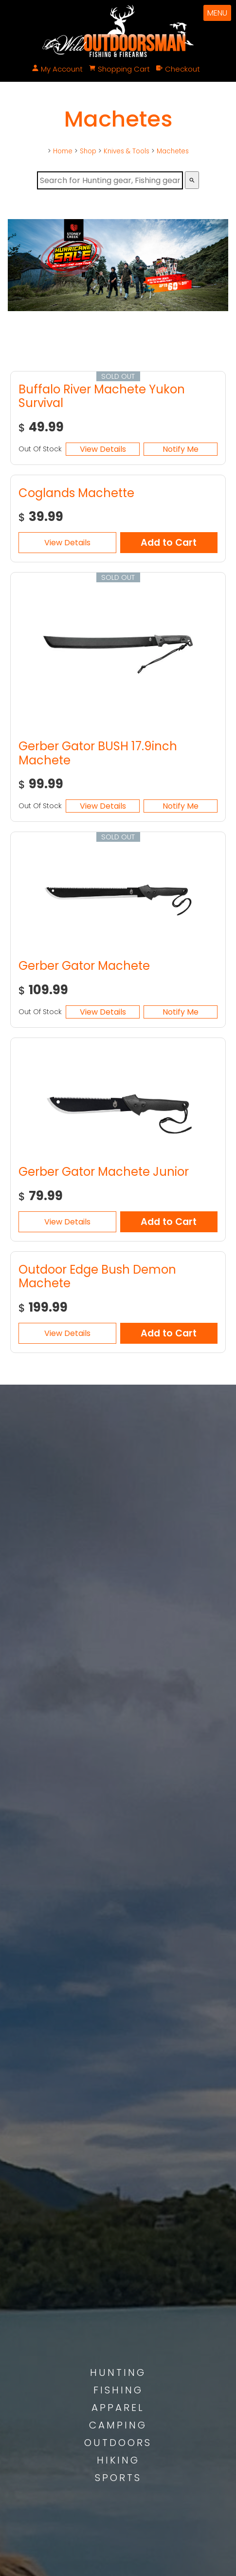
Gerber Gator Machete (84, 966)
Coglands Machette (76, 493)
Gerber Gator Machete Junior (103, 1172)
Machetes (173, 151)
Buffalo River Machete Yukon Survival (101, 396)
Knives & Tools (126, 151)
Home (63, 151)
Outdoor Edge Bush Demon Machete (97, 1276)
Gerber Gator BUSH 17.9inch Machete (97, 753)
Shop (88, 151)
